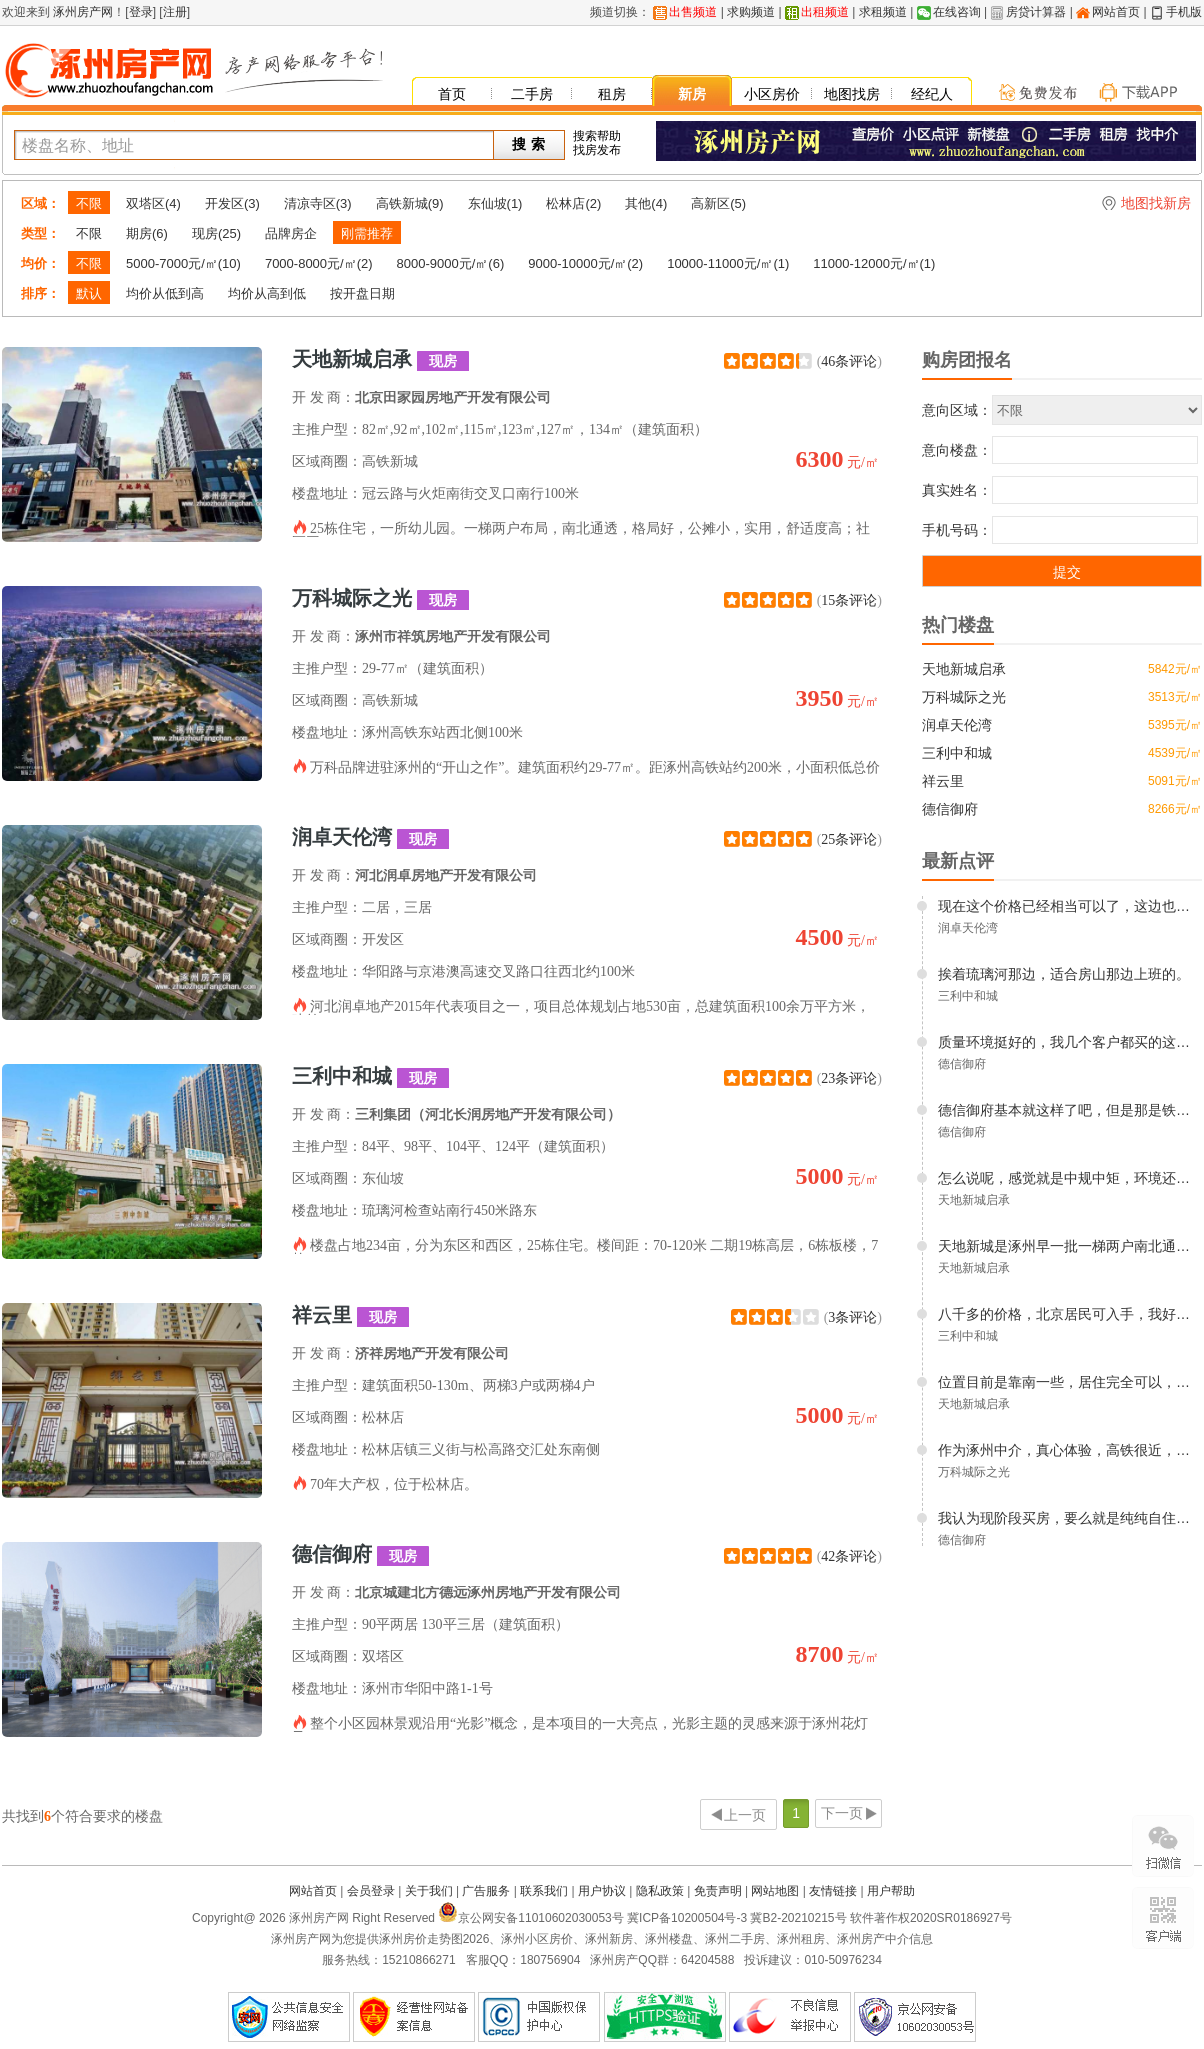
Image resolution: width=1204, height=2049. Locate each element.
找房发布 (597, 150)
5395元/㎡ (1175, 725)
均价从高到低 (267, 293)
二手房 (532, 94)
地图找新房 (1156, 203)
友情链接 (833, 1891)
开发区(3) (232, 203)
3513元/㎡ (1175, 697)
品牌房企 (291, 233)
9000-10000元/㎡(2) (585, 263)
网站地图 (775, 1891)
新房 (692, 94)
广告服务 (486, 1891)
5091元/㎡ (1175, 781)
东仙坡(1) (495, 203)
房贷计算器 (1036, 12)
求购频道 (751, 12)
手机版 (1184, 12)
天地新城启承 (380, 359)
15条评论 (849, 600)
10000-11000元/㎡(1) (728, 263)
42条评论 (849, 1556)
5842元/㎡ (1175, 669)
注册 (175, 12)
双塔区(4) (153, 203)
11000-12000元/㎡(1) (874, 263)
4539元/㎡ (1175, 753)
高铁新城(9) (410, 203)
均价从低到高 (165, 293)
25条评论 (849, 839)
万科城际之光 (380, 598)
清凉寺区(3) (318, 203)
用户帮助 (891, 1891)
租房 (612, 94)
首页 (452, 94)
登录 (141, 12)
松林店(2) (573, 203)
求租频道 (883, 12)
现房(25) (216, 233)
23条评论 (849, 1078)
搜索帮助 (597, 136)
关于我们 (429, 1891)
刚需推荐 (367, 233)
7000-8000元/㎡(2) (319, 263)
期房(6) (147, 233)
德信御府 (360, 1554)
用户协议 (602, 1891)
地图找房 (852, 94)
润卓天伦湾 (370, 837)
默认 (89, 293)
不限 (89, 203)
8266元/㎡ (1175, 809)
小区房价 (772, 94)
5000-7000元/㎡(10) (183, 263)
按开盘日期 (362, 293)
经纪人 (932, 94)
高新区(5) (718, 203)
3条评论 (852, 1317)
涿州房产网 (81, 12)
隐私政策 (660, 1891)
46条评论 (849, 361)
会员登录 (371, 1891)
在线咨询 (957, 12)
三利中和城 (370, 1076)
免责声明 (718, 1891)
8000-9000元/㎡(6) (451, 263)
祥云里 (350, 1315)
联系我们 (544, 1891)
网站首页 (1116, 12)
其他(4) (646, 203)
